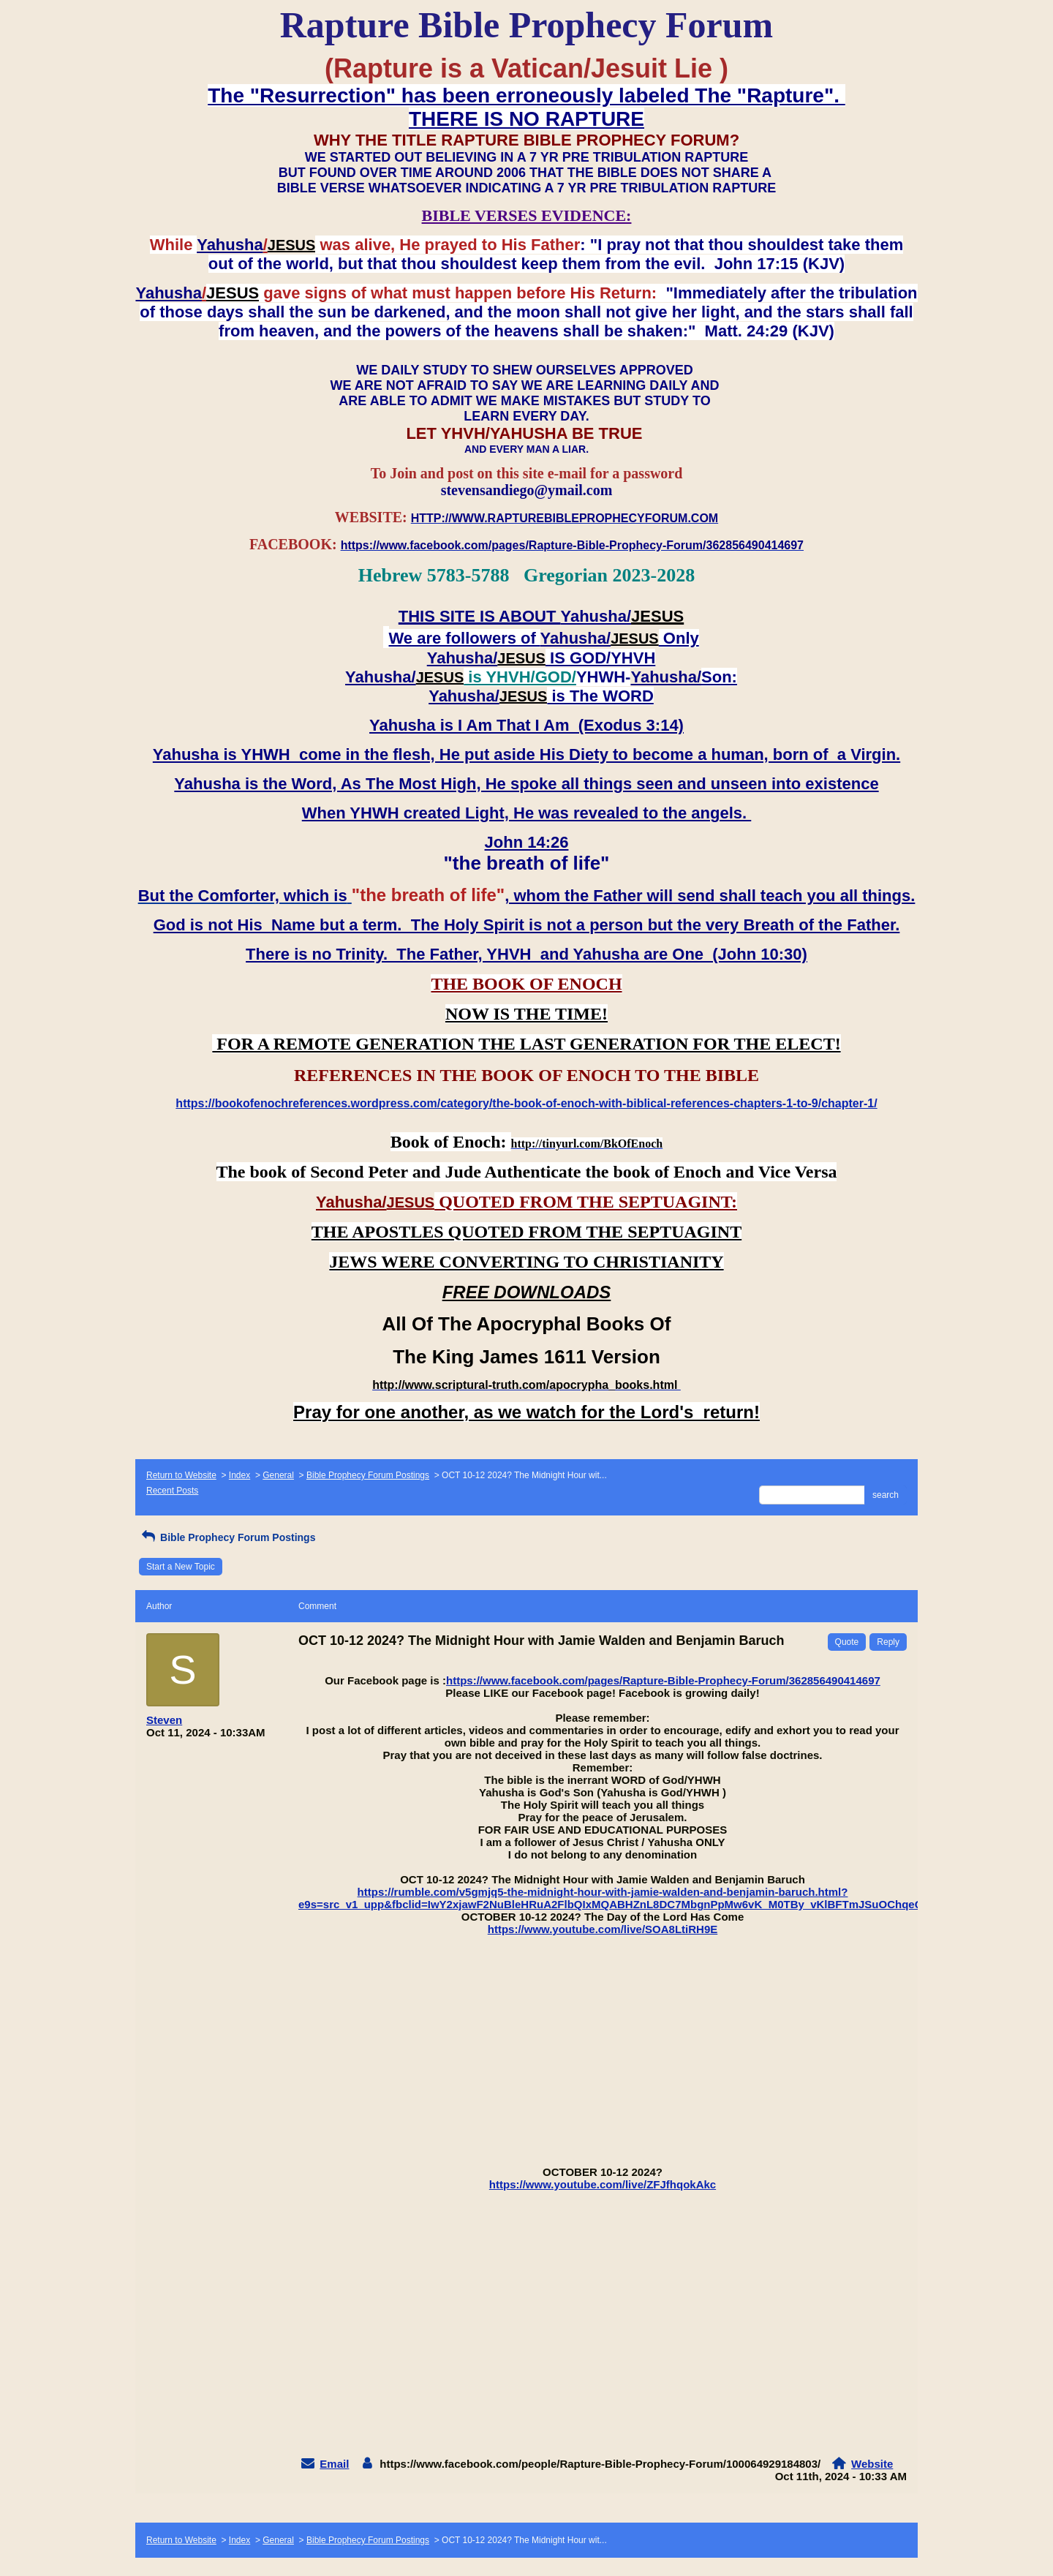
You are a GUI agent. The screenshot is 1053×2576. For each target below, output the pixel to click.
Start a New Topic (180, 1567)
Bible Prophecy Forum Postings (367, 1475)
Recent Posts (172, 1490)
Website (872, 2464)
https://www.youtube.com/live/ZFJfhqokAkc (602, 2184)
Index (239, 1475)
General (278, 1475)
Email (334, 2464)
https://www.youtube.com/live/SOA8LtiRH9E (602, 1929)
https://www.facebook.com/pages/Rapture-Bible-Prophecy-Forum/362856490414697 (663, 1680)
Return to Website (181, 1475)
